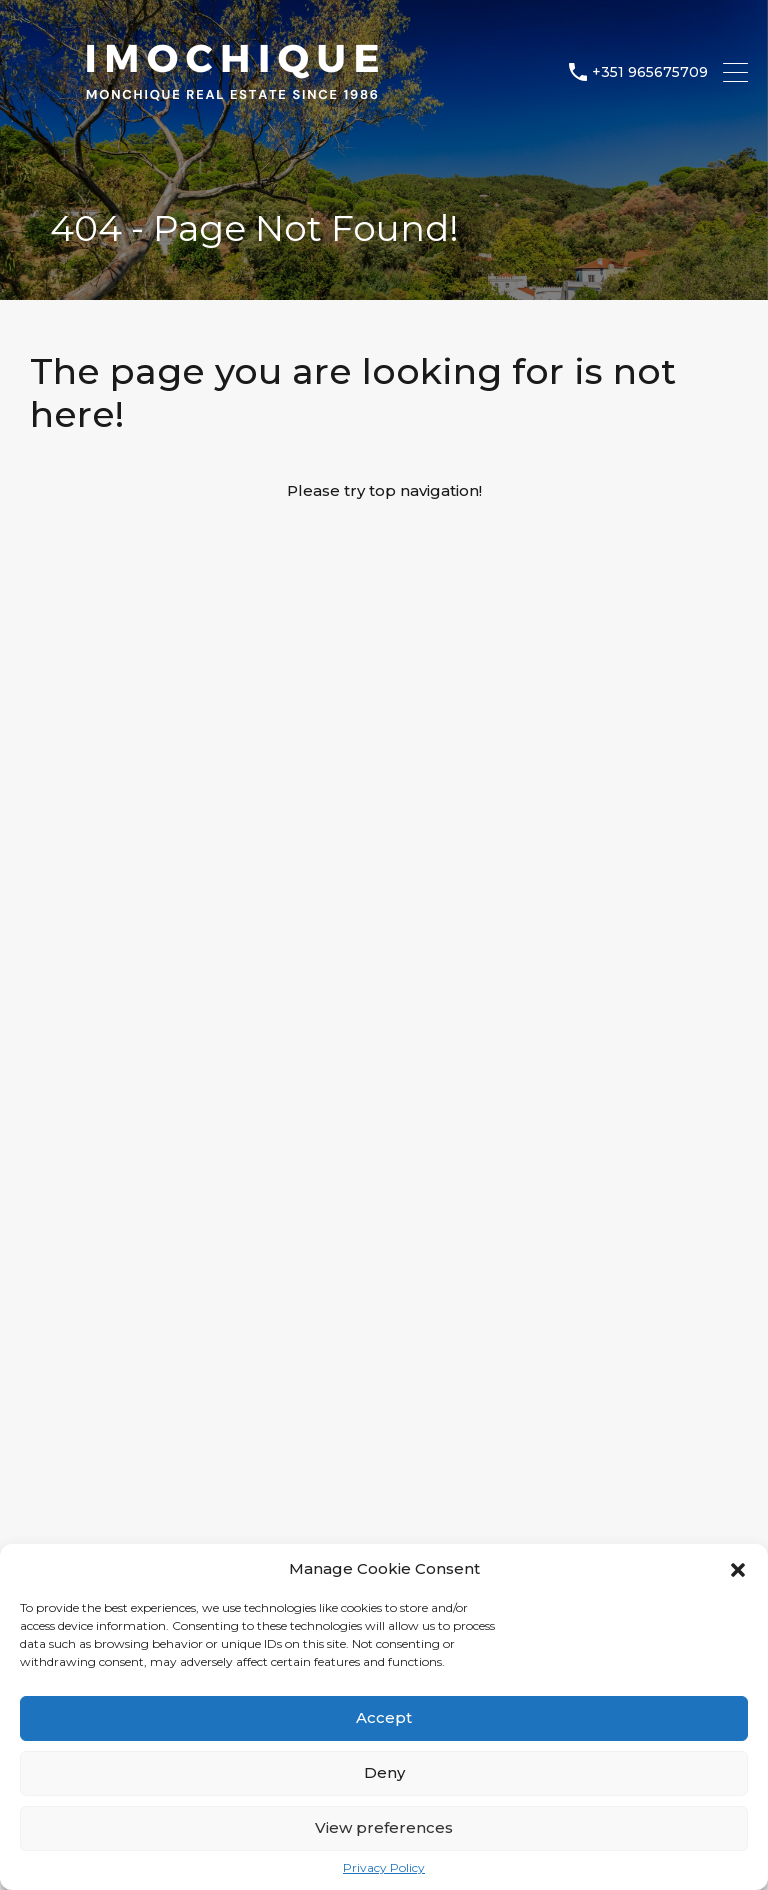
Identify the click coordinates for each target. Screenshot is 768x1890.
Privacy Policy (384, 1868)
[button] (738, 1569)
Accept (384, 1717)
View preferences (384, 1827)
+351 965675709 (650, 72)
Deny (384, 1772)
